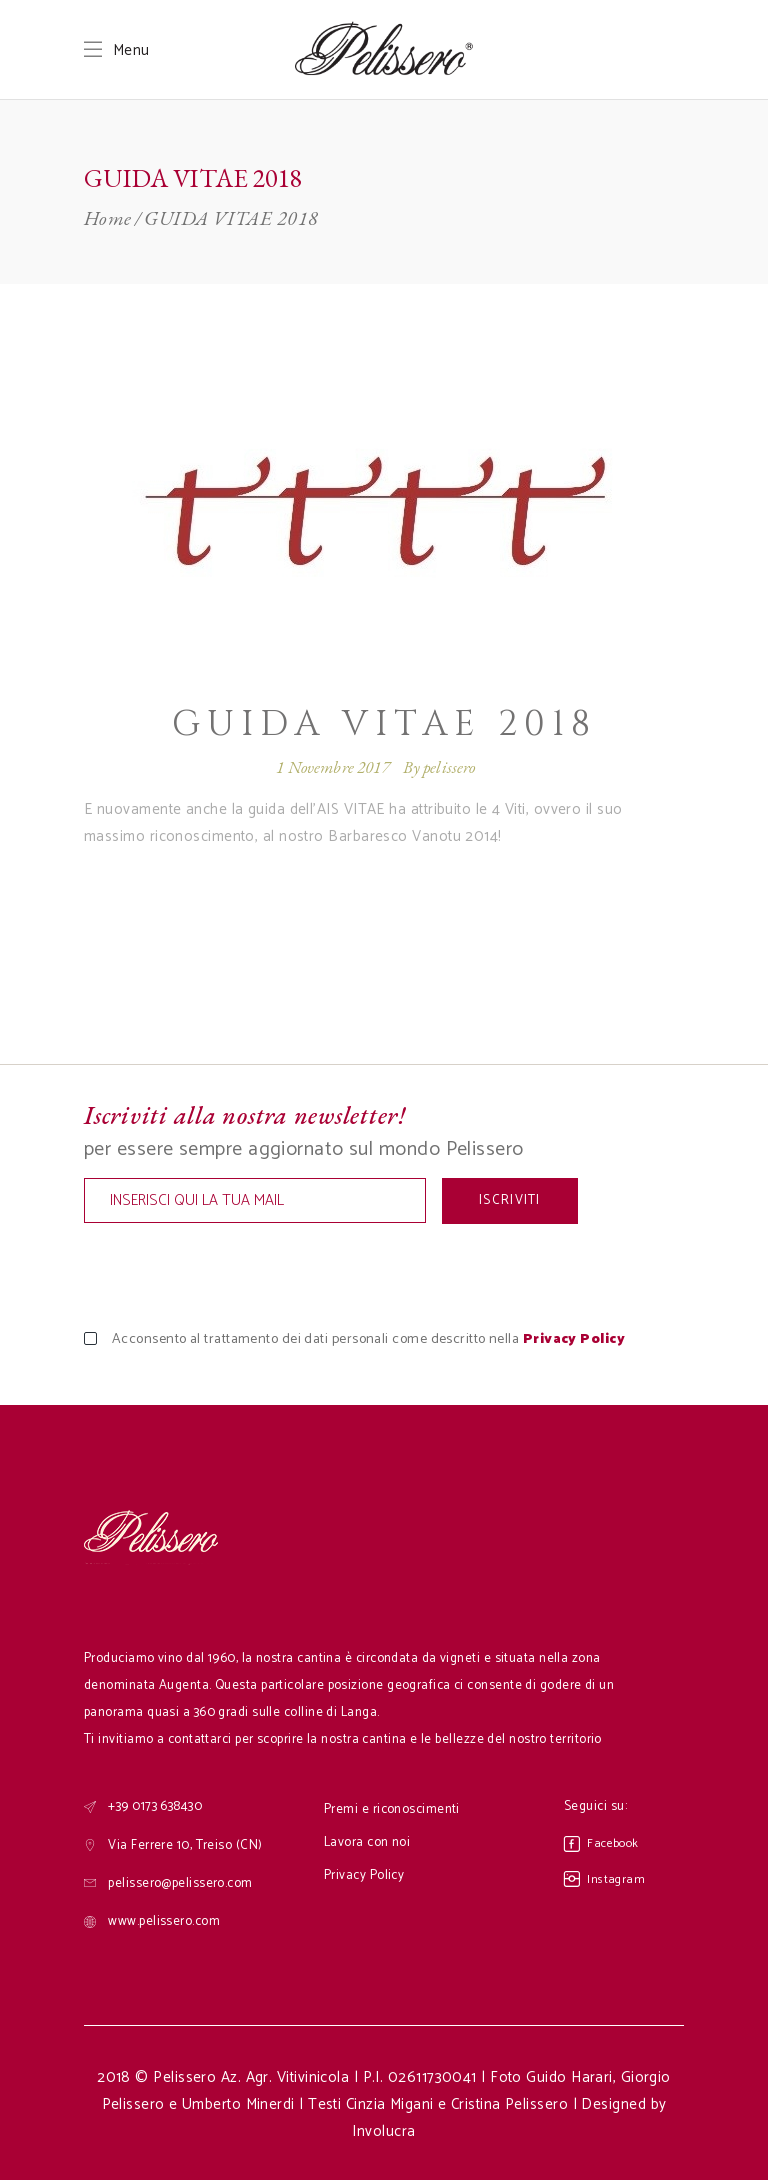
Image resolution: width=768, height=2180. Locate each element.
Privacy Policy (574, 1339)
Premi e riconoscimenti (392, 1809)
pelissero (449, 767)
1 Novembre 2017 (333, 767)
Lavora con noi (367, 1842)
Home (108, 218)
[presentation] (236, 1277)
